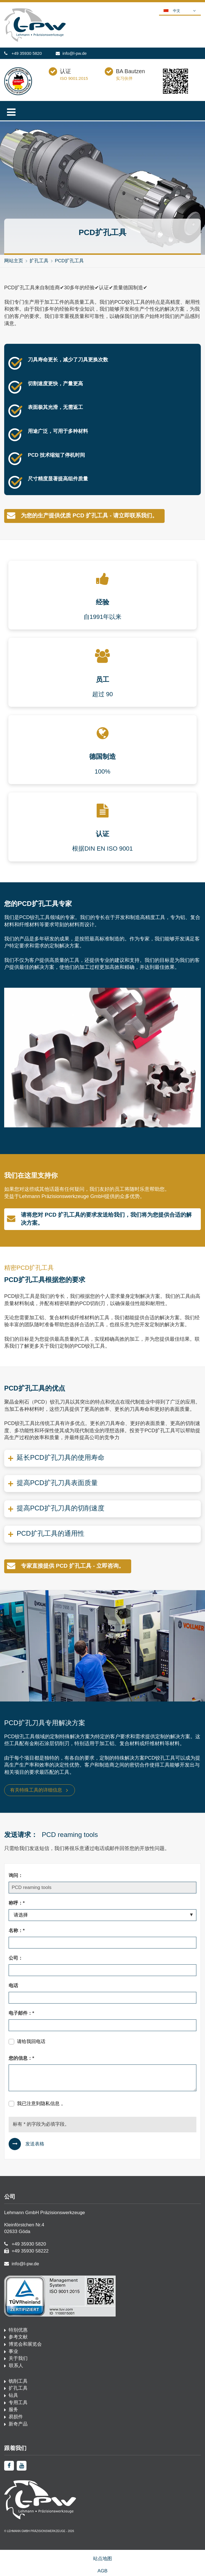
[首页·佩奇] (35, 40)
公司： (16, 1958)
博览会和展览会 (25, 2344)
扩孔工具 (39, 260)
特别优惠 (18, 2330)
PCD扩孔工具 (69, 260)
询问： (16, 1875)
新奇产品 (18, 2424)
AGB (102, 2570)
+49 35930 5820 (26, 53)
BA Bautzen (130, 71)
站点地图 (102, 2558)
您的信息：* (21, 2058)
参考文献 (18, 2337)
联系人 (15, 2365)
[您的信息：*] (102, 2077)
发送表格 (34, 2144)
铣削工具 (18, 2381)
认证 (65, 71)
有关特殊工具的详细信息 (36, 1790)
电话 (13, 1985)
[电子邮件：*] (102, 2025)
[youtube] (21, 2466)
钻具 (13, 2395)
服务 (13, 2409)
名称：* (17, 1930)
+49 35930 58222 (30, 2251)
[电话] (102, 1998)
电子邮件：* (21, 2013)
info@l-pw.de (74, 53)
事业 (13, 2351)
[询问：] (102, 1887)
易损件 (16, 2416)
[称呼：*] (102, 1915)
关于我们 (18, 2358)
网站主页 (13, 260)
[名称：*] (102, 1942)
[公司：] (102, 1970)
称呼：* (17, 1903)
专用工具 (18, 2402)
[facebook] (9, 2466)
